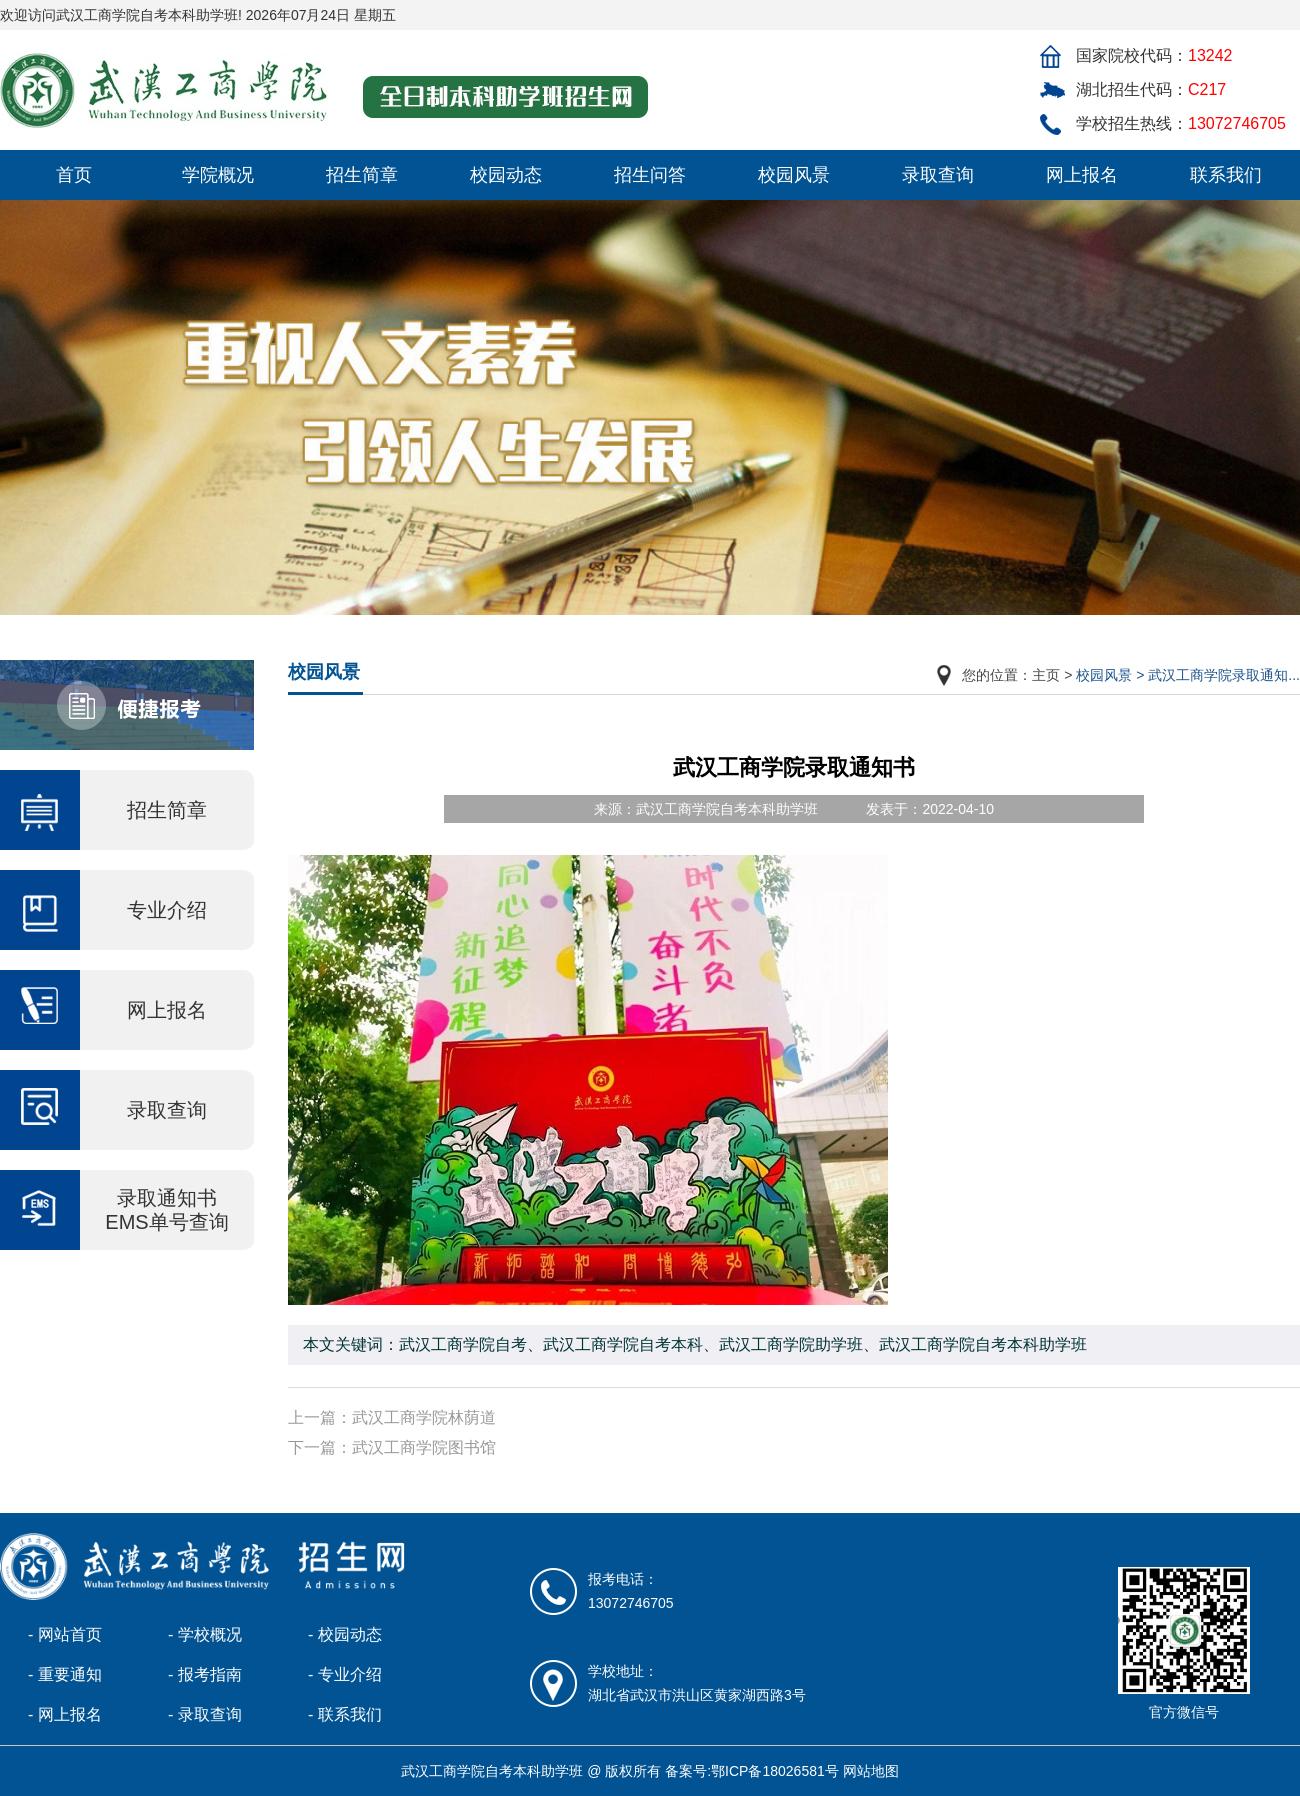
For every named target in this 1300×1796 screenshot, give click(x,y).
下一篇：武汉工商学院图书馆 (392, 1447)
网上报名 (1082, 175)
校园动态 (506, 175)
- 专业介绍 (345, 1674)
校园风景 (794, 175)
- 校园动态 (345, 1634)
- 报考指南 (205, 1674)
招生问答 (650, 175)
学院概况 (218, 175)
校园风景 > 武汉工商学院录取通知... (1188, 675)
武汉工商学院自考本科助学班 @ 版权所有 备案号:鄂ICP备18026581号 (619, 1771)
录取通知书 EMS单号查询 (166, 1210)
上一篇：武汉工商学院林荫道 (392, 1417)
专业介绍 (167, 910)
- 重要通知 (65, 1674)
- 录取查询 (205, 1714)
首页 (74, 175)
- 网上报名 (65, 1714)
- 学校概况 (205, 1634)
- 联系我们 (345, 1714)
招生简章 (362, 175)
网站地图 (871, 1771)
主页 (1046, 675)
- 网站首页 (65, 1634)
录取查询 (938, 175)
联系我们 (1226, 175)
